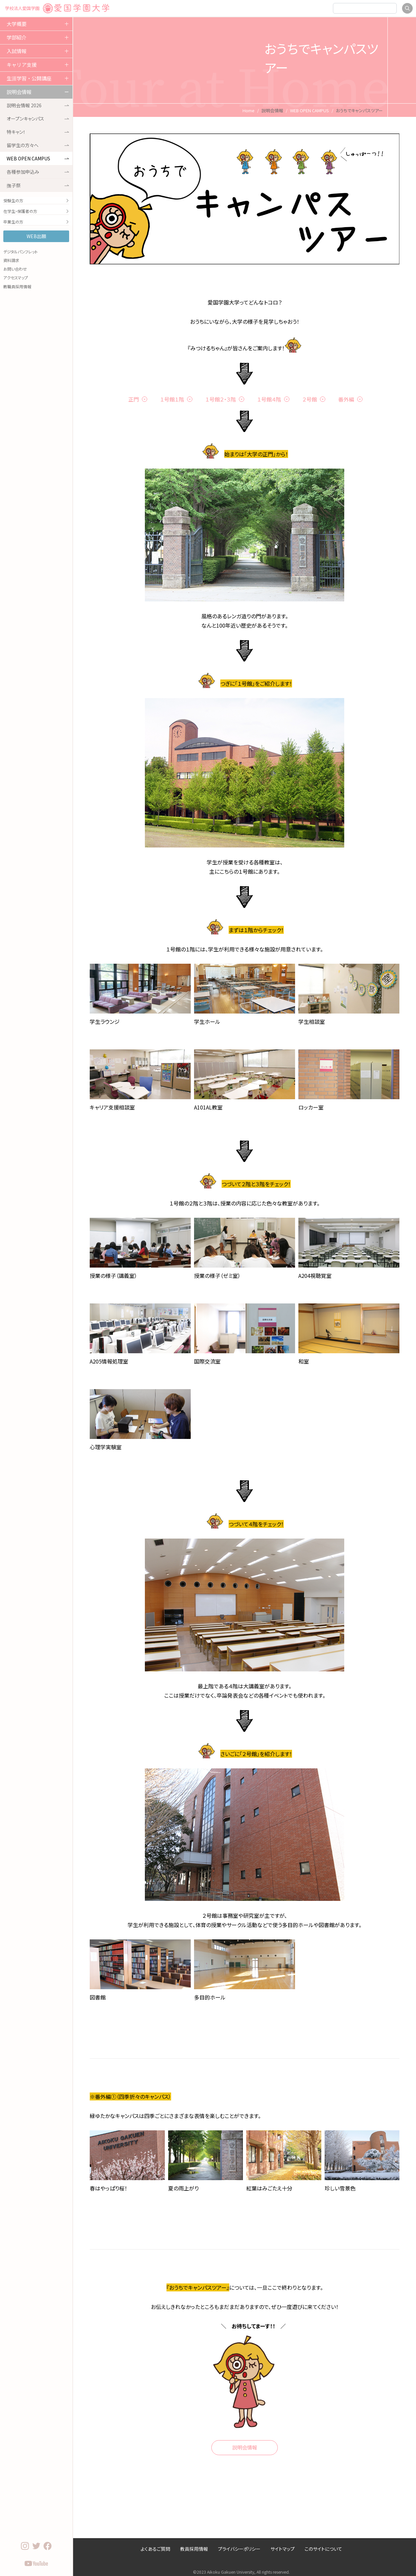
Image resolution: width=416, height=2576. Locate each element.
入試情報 (17, 50)
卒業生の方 (36, 221)
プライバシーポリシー (239, 2548)
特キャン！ (38, 132)
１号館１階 (172, 399)
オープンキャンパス (38, 118)
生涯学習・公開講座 (29, 78)
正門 (133, 399)
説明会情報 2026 (38, 105)
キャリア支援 (22, 64)
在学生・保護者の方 (36, 211)
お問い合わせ (15, 269)
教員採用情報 (194, 2548)
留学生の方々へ (38, 145)
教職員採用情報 (17, 286)
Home (249, 110)
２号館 (309, 399)
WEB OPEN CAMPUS (38, 158)
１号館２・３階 (220, 399)
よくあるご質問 (155, 2548)
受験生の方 (36, 200)
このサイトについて (323, 2548)
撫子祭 (38, 185)
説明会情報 (19, 91)
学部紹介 (17, 37)
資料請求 (11, 260)
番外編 (346, 399)
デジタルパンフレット (20, 251)
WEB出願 (36, 236)
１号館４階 (269, 399)
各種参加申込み (38, 171)
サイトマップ (282, 2548)
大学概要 (17, 23)
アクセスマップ (15, 277)
